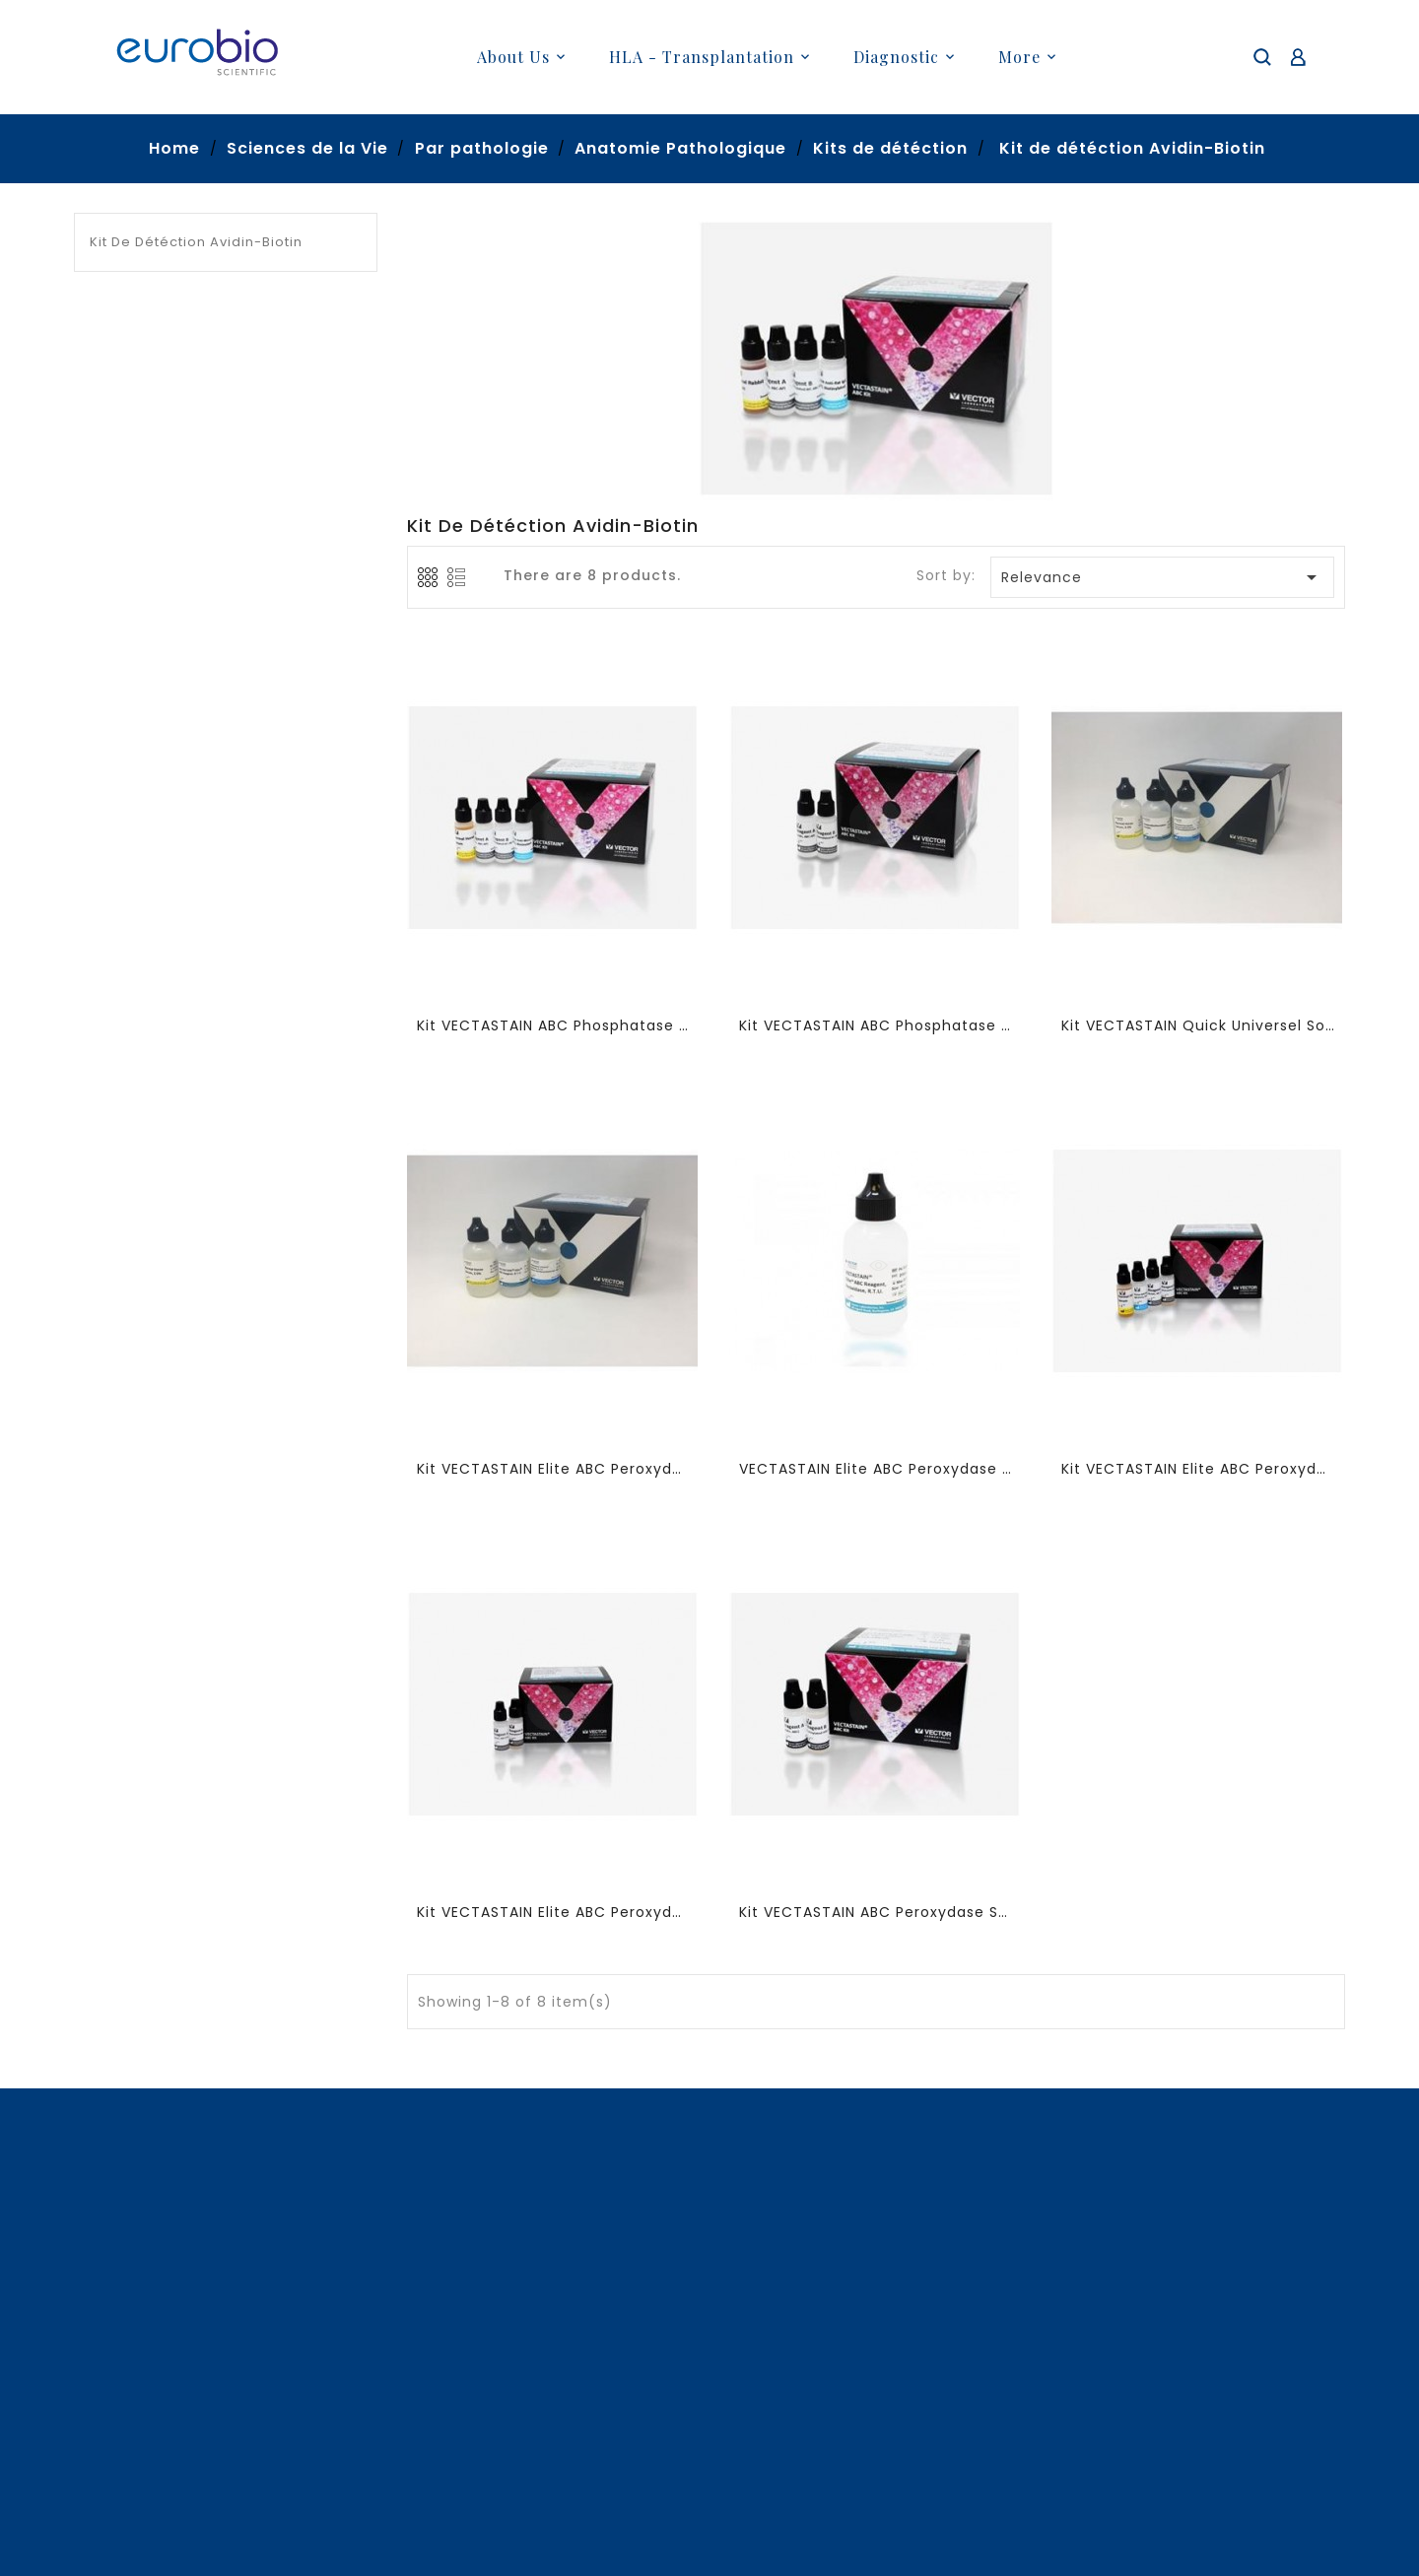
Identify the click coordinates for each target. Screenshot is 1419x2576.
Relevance (1162, 577)
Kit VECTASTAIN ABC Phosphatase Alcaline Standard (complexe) (875, 1025)
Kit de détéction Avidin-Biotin (196, 241)
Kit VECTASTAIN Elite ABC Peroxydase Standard (553, 1912)
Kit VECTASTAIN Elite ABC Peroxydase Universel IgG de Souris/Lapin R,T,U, (553, 1469)
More (1019, 56)
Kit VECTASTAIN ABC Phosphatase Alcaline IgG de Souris (553, 1025)
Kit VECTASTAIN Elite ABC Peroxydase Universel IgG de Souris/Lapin (1197, 1469)
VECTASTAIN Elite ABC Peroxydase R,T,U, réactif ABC (875, 1469)
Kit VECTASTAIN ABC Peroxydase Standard (875, 1912)
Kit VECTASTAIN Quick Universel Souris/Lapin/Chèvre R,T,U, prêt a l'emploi (1197, 1025)
